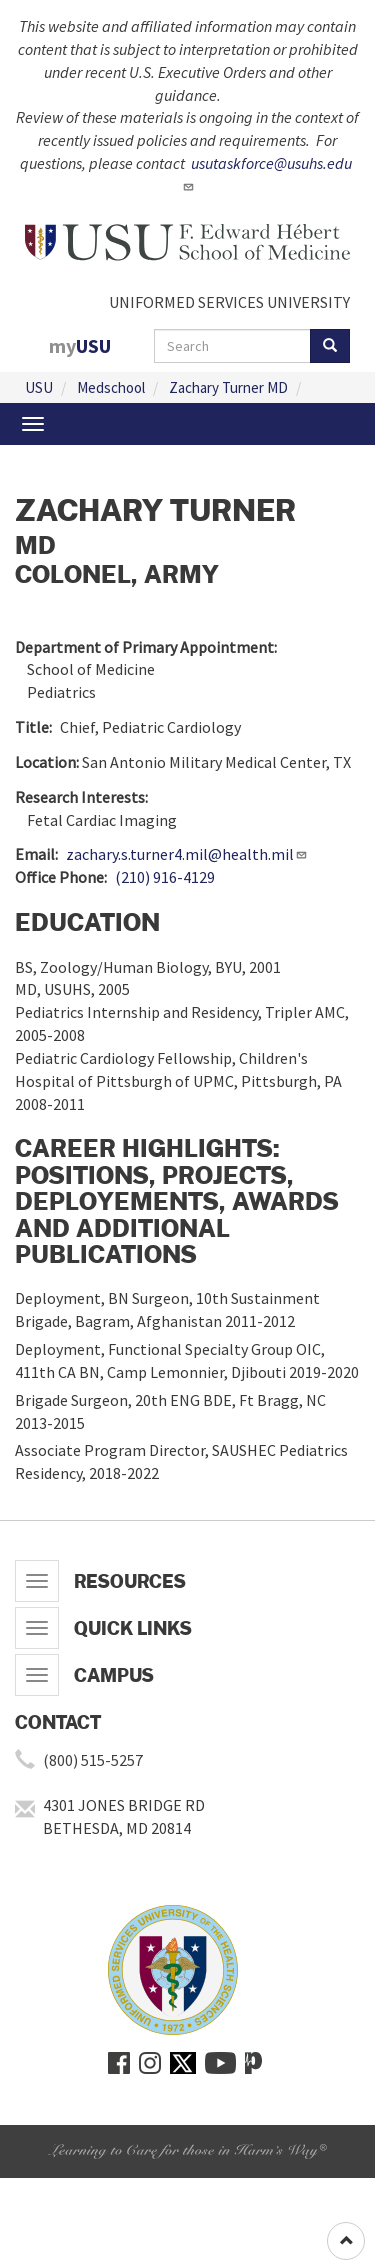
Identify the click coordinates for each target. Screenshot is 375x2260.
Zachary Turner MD (228, 387)
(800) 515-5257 (93, 1760)
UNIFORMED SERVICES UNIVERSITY (229, 302)
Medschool (111, 387)
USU (39, 387)
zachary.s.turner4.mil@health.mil (187, 854)
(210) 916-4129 (165, 877)
